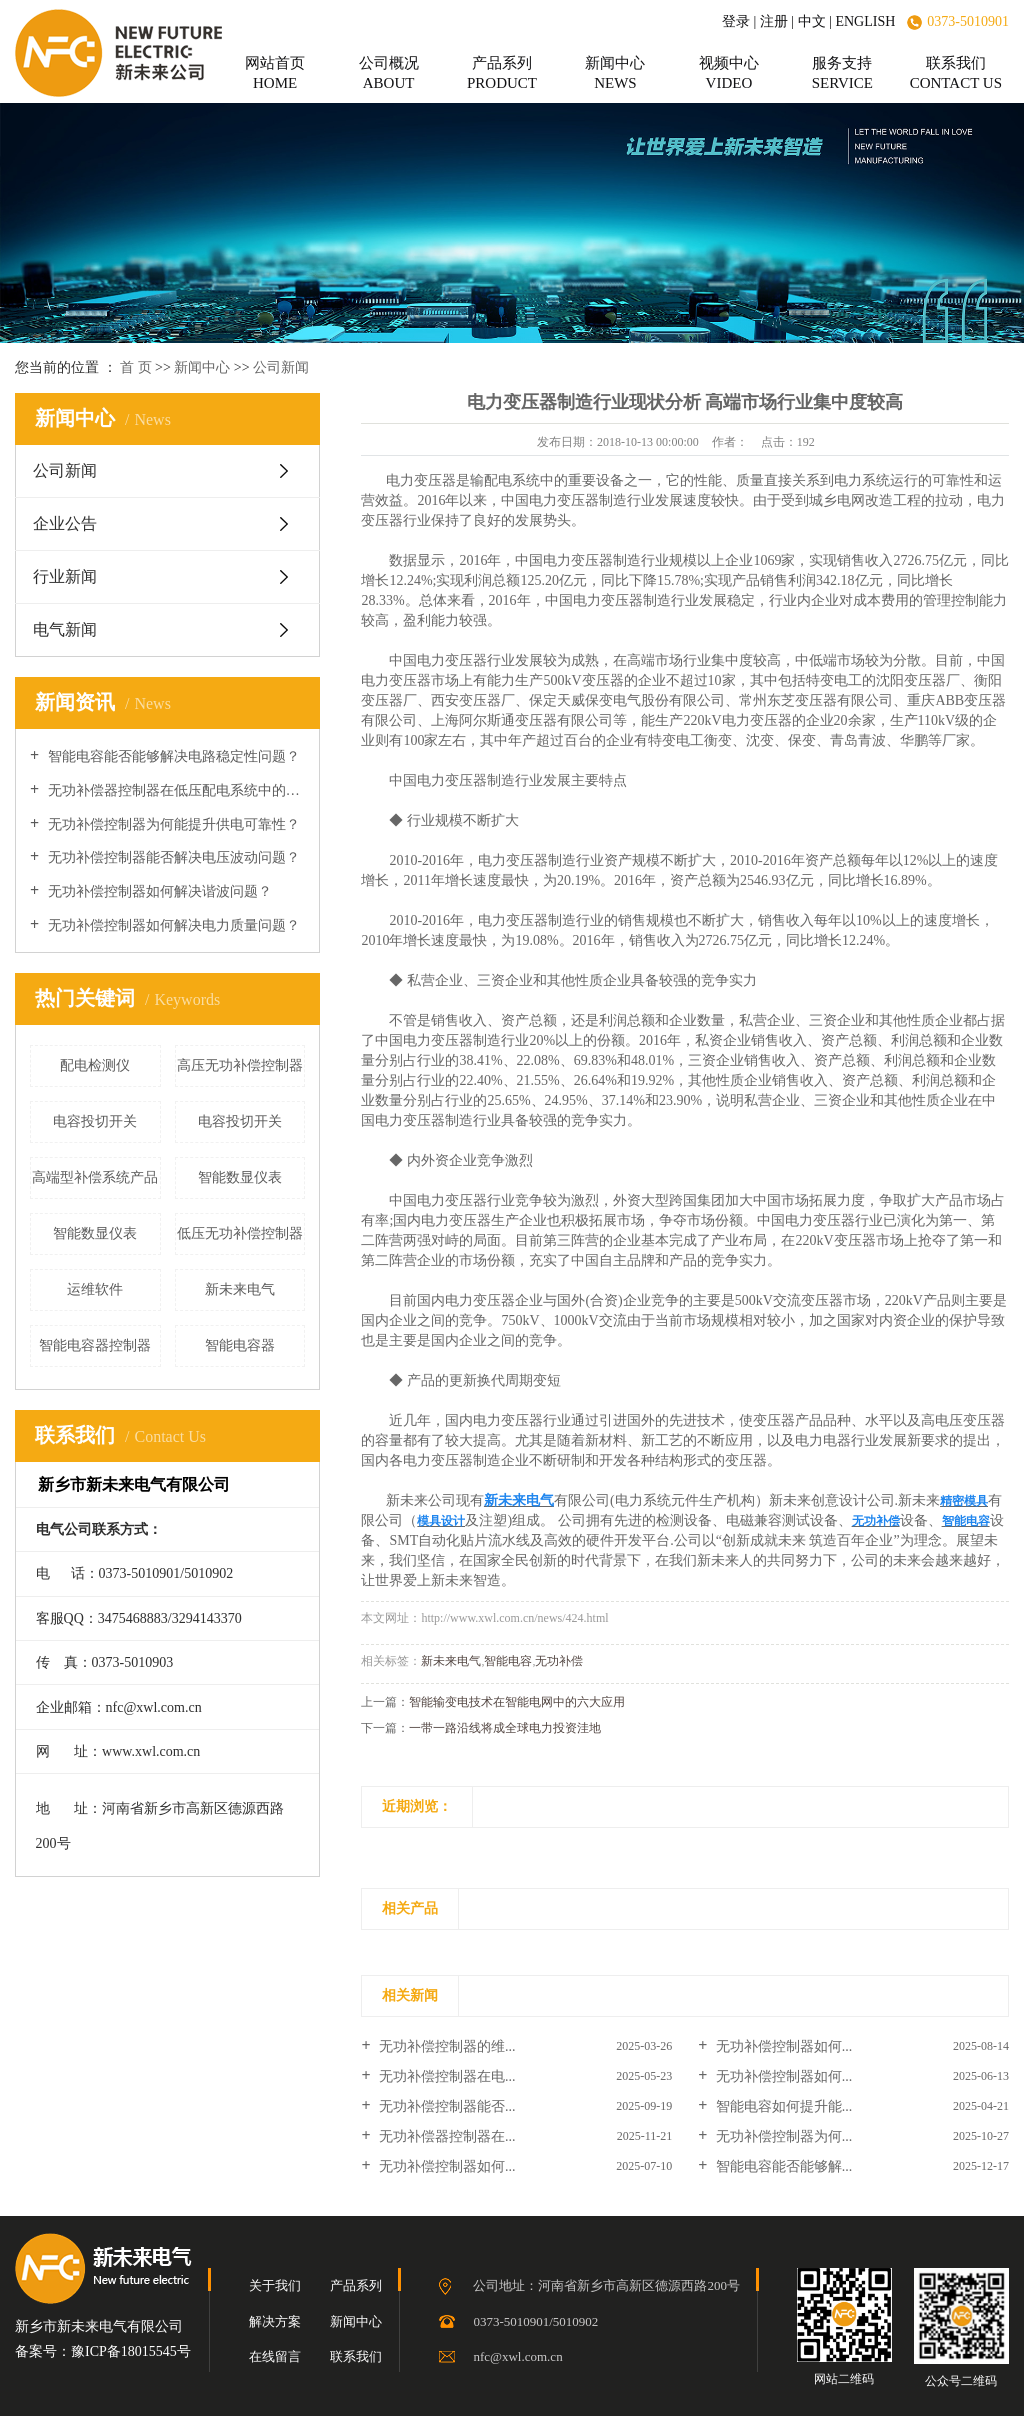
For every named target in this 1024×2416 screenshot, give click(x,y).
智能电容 (508, 1661)
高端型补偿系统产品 (95, 1177)
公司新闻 (281, 367)
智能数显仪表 (240, 1177)
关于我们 (275, 2285)
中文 (812, 21)
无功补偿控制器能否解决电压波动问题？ (172, 857)
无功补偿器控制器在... (446, 2136)
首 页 (136, 367)
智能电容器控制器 (95, 1345)
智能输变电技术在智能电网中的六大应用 (517, 1702)
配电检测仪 (95, 1065)
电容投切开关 (95, 1121)
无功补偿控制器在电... (446, 2076)
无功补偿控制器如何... (782, 2046)
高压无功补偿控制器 (240, 1065)
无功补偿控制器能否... (446, 2106)
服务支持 (842, 73)
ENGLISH (865, 21)
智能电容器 (240, 1345)
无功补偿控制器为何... (782, 2136)
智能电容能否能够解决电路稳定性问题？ (172, 756)
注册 (774, 21)
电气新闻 (65, 629)
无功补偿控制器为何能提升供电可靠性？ (172, 824)
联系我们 (956, 73)
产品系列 (502, 73)
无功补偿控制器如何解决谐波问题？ (158, 891)
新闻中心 (615, 73)
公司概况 (388, 73)
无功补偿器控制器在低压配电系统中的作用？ (174, 790)
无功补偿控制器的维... (446, 2046)
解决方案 (275, 2321)
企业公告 (65, 523)
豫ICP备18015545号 (131, 2351)
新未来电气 (240, 1289)
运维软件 (95, 1289)
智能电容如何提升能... (782, 2106)
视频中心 (729, 73)
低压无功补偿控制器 (240, 1233)
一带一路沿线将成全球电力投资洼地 (505, 1728)
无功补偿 (559, 1661)
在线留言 (275, 2356)
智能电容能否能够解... (782, 2166)
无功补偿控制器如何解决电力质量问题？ (172, 925)
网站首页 (275, 73)
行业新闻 (65, 576)
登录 (736, 21)
